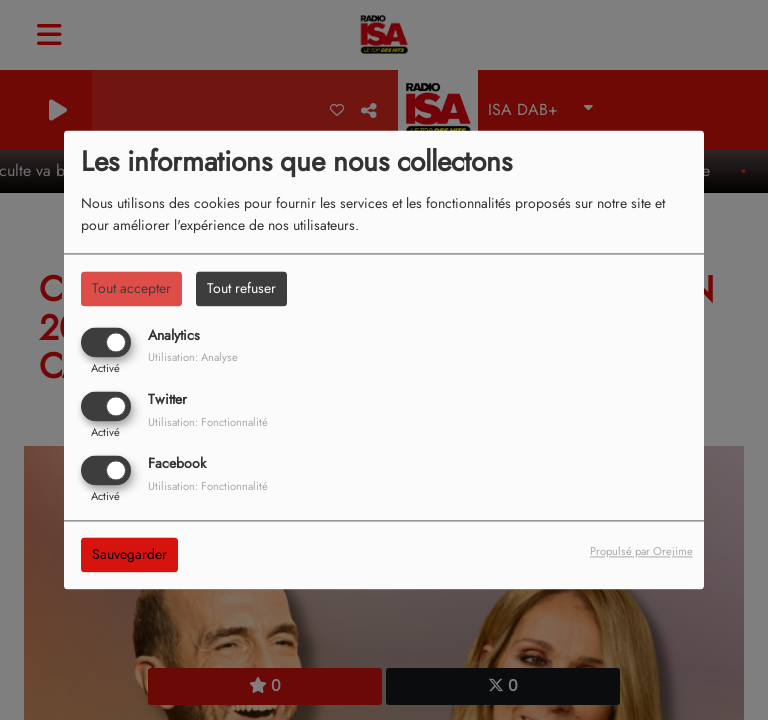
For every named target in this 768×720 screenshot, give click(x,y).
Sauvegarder (129, 555)
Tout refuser (241, 288)
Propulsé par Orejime (641, 552)
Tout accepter (131, 288)
